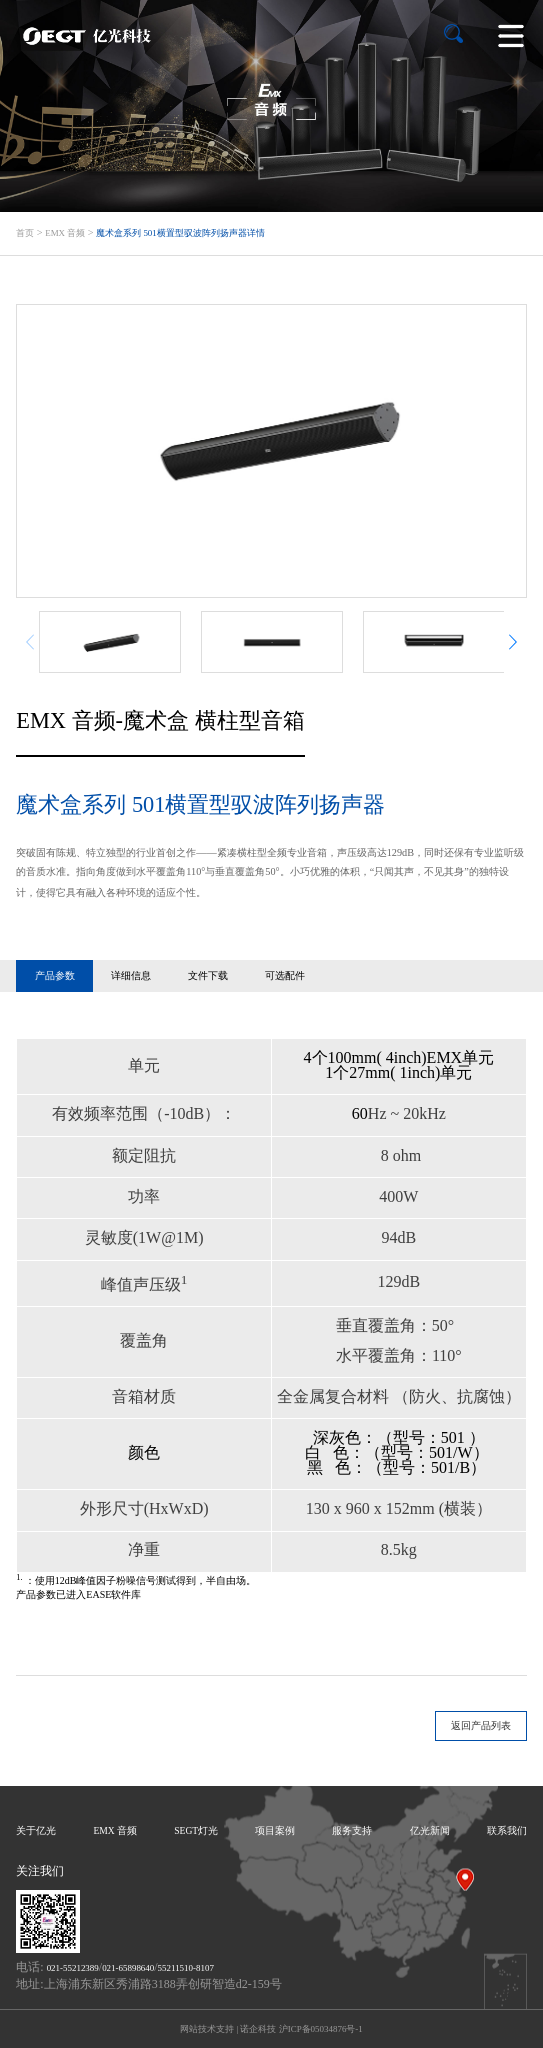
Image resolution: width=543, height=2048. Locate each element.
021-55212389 (73, 1968)
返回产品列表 (481, 1725)
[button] (512, 641)
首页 (25, 233)
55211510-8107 (186, 1968)
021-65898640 (128, 1968)
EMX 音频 (65, 233)
